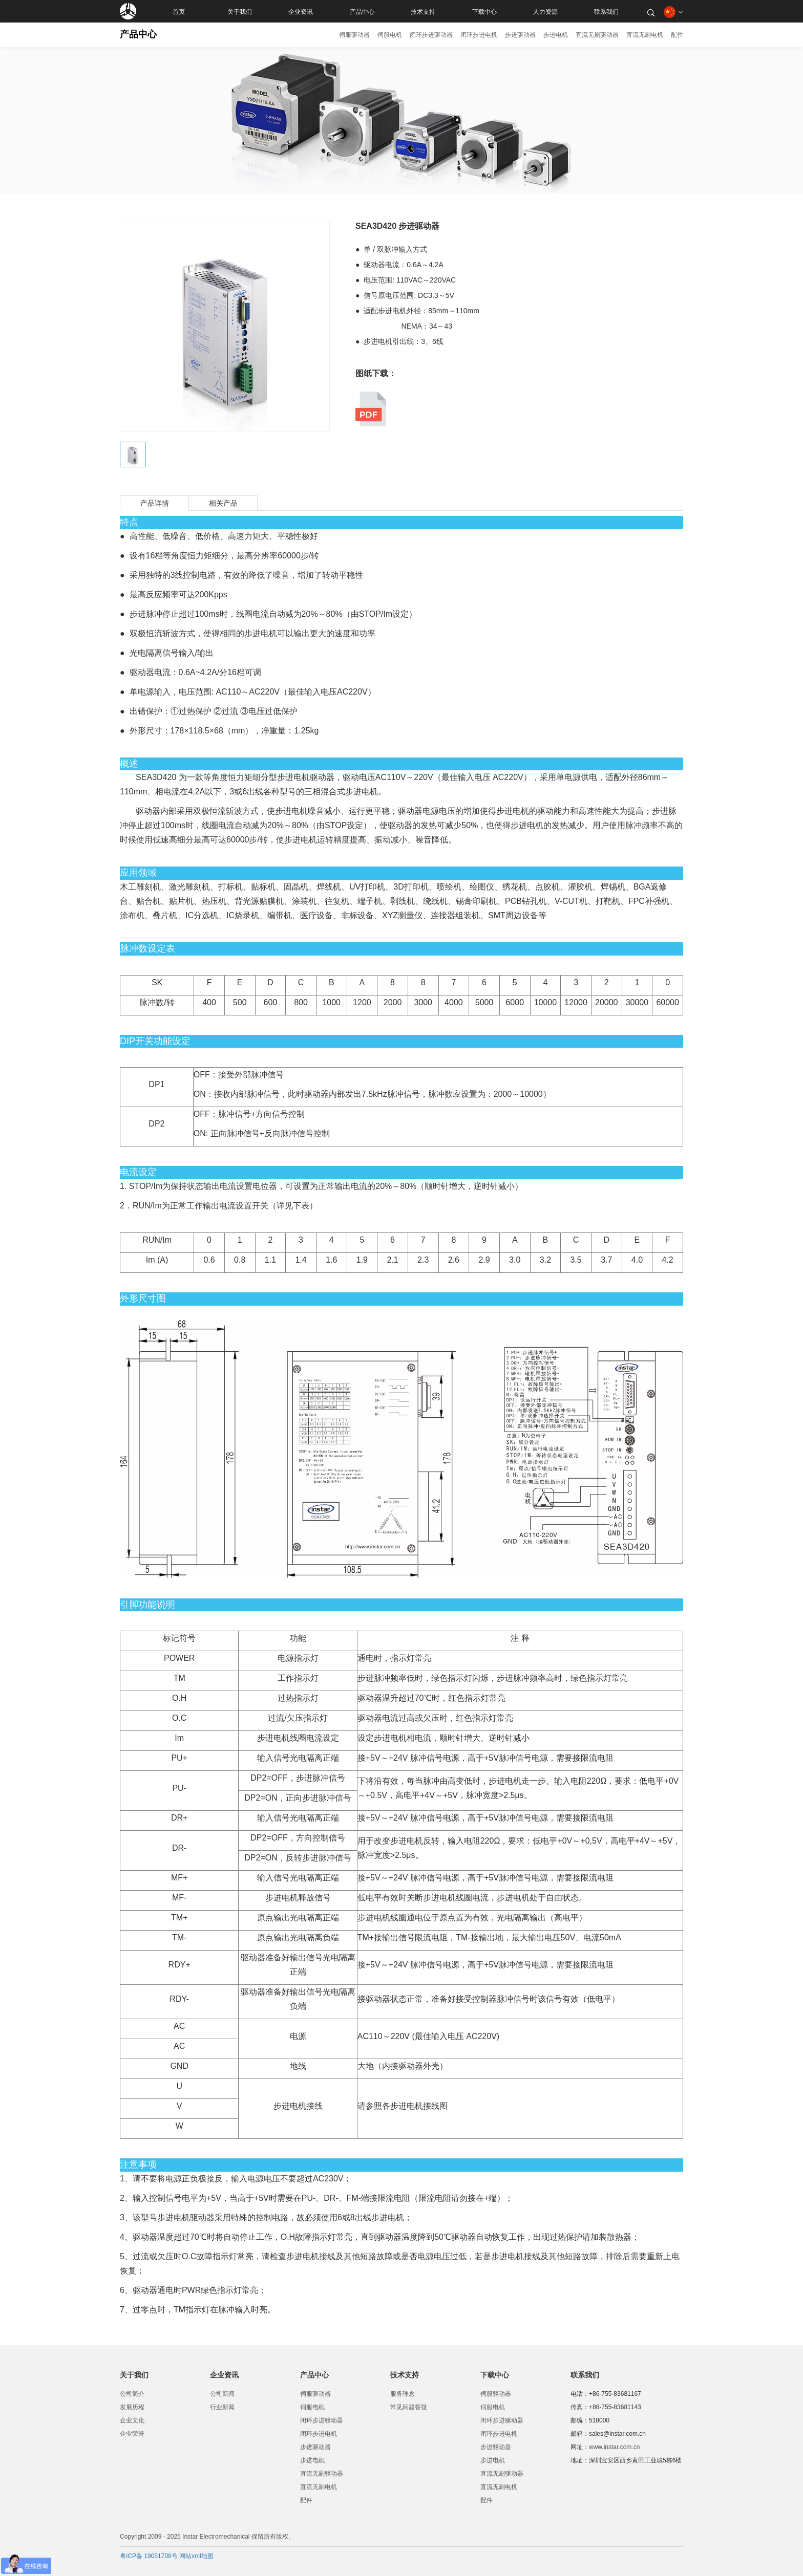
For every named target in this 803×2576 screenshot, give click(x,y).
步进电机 (555, 34)
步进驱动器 (520, 34)
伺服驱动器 (354, 34)
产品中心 (362, 11)
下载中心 (484, 11)
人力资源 (545, 11)
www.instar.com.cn (614, 2447)
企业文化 (132, 2420)
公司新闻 (222, 2393)
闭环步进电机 (478, 34)
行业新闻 (222, 2407)
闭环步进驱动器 (431, 34)
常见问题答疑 (408, 2407)
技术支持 (423, 11)
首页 (179, 11)
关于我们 (239, 11)
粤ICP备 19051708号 (149, 2556)
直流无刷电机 (644, 34)
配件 (677, 34)
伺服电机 (389, 34)
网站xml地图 (196, 2556)
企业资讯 (300, 11)
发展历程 (132, 2407)
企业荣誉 (132, 2433)
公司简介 (132, 2393)
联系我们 (606, 11)
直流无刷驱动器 (597, 34)
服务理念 (402, 2393)
